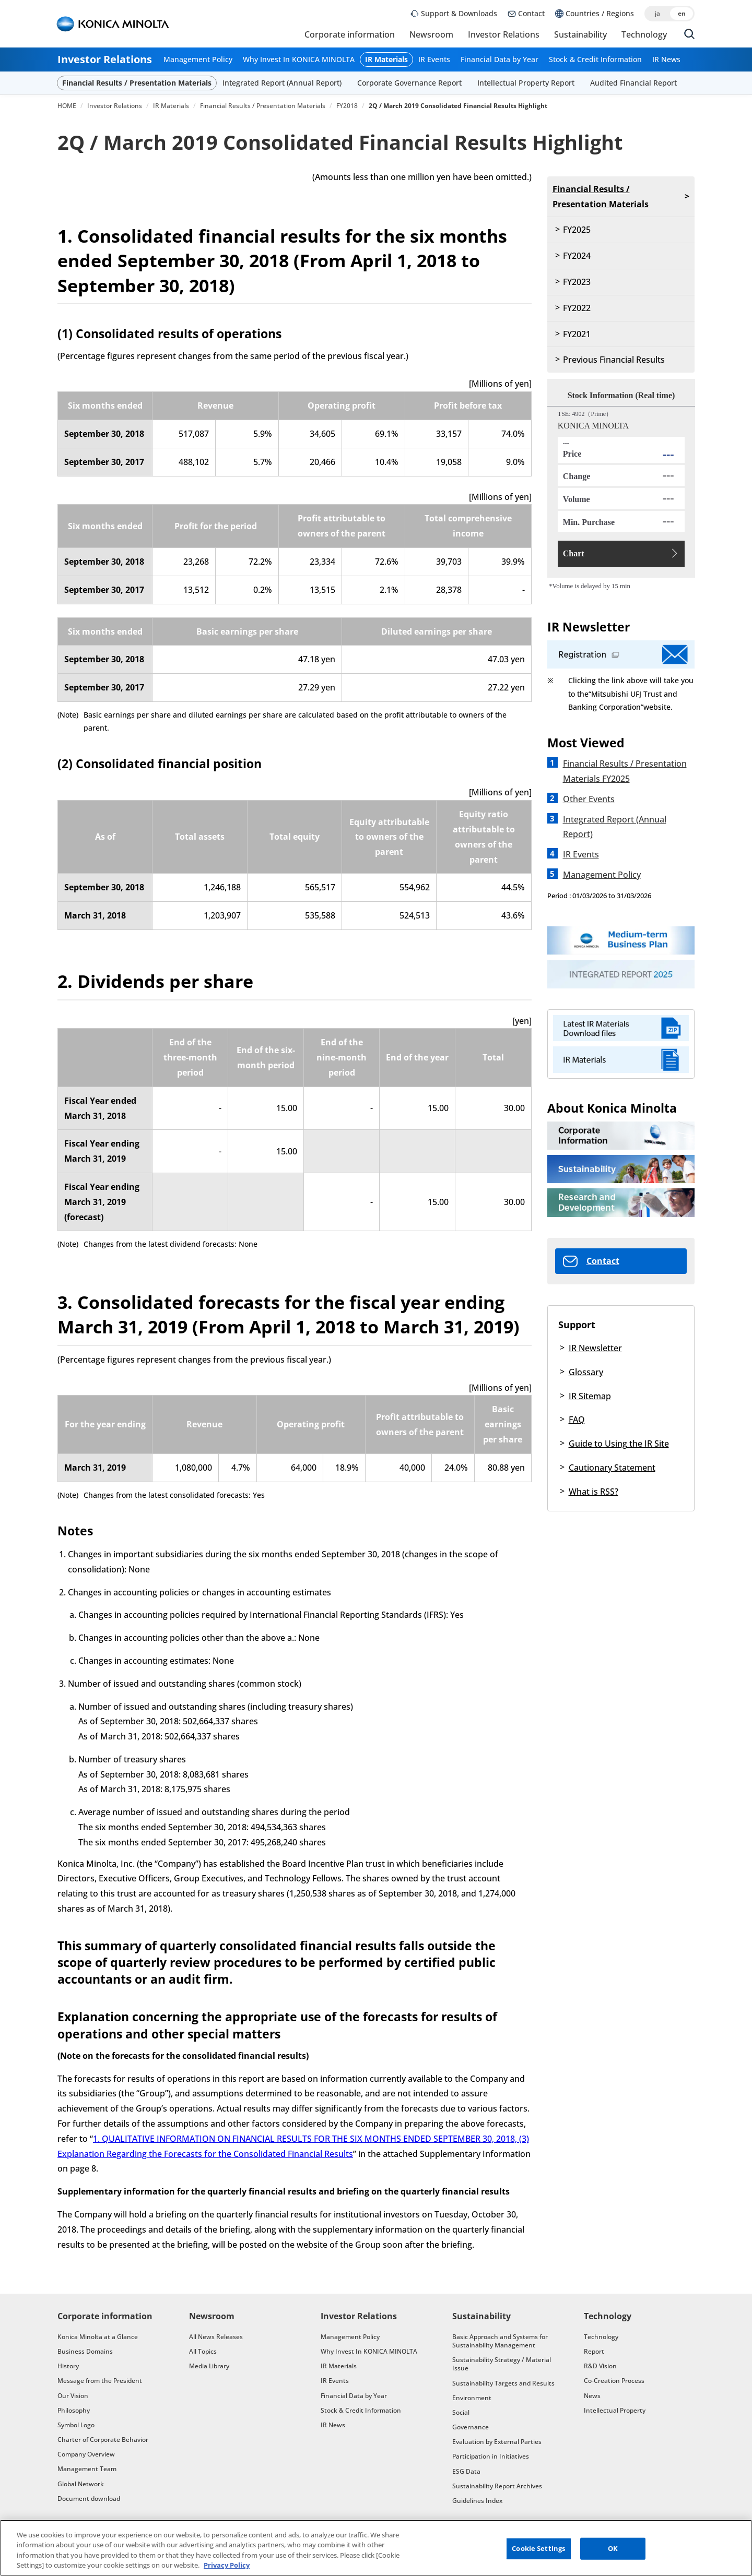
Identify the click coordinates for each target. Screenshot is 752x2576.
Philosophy (73, 2410)
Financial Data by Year (499, 60)
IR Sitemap (590, 1396)
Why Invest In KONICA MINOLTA (299, 60)
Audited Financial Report (633, 83)
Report (594, 2351)
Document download (88, 2498)
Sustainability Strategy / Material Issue (501, 2363)
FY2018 (347, 106)
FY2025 (577, 229)
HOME (66, 106)
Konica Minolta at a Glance (97, 2336)
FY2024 (577, 255)
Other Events (589, 799)
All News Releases (216, 2336)
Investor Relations (503, 34)
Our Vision (72, 2395)
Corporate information (349, 34)
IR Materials (386, 60)
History (68, 2366)
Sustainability (580, 34)
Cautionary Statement (612, 1467)
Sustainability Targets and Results (503, 2383)
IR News (666, 60)
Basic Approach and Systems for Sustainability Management (500, 2341)
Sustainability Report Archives (497, 2486)
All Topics (203, 2351)
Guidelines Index (477, 2500)
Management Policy (197, 60)
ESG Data (466, 2471)
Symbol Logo (76, 2424)
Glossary (586, 1372)
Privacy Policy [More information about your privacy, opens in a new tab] (227, 2566)
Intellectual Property (614, 2410)
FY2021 (577, 334)
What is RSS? (593, 1491)
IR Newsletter (595, 1348)
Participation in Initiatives (490, 2456)
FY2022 (577, 308)
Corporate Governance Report (409, 83)
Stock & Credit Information (595, 60)
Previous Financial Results (614, 359)
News (592, 2395)
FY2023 (577, 282)
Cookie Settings (538, 2549)
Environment (471, 2397)
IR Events (434, 60)
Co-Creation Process (614, 2380)
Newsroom (431, 34)
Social (460, 2412)
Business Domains (85, 2351)
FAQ (577, 1419)
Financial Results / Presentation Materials (137, 83)
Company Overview (86, 2454)
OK (613, 2549)
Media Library (209, 2366)
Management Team (86, 2468)
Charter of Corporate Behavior (102, 2439)
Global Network (80, 2483)
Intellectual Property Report (525, 83)
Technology (644, 34)
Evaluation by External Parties (497, 2441)
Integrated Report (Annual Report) (282, 83)
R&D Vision (600, 2366)
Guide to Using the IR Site (619, 1443)
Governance (470, 2427)
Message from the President (99, 2380)
